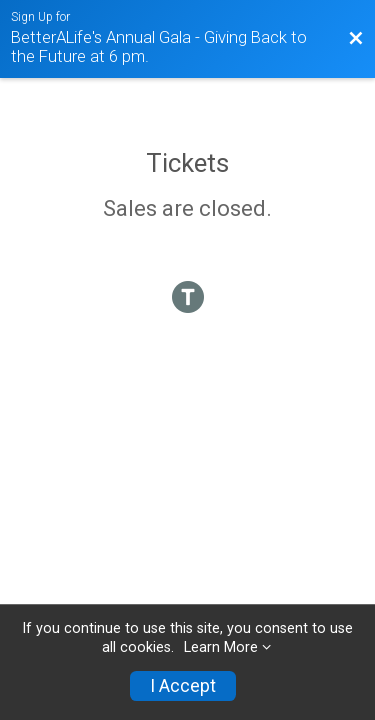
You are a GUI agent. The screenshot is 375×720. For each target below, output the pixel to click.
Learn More (221, 647)
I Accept (183, 686)
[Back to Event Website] (356, 39)
